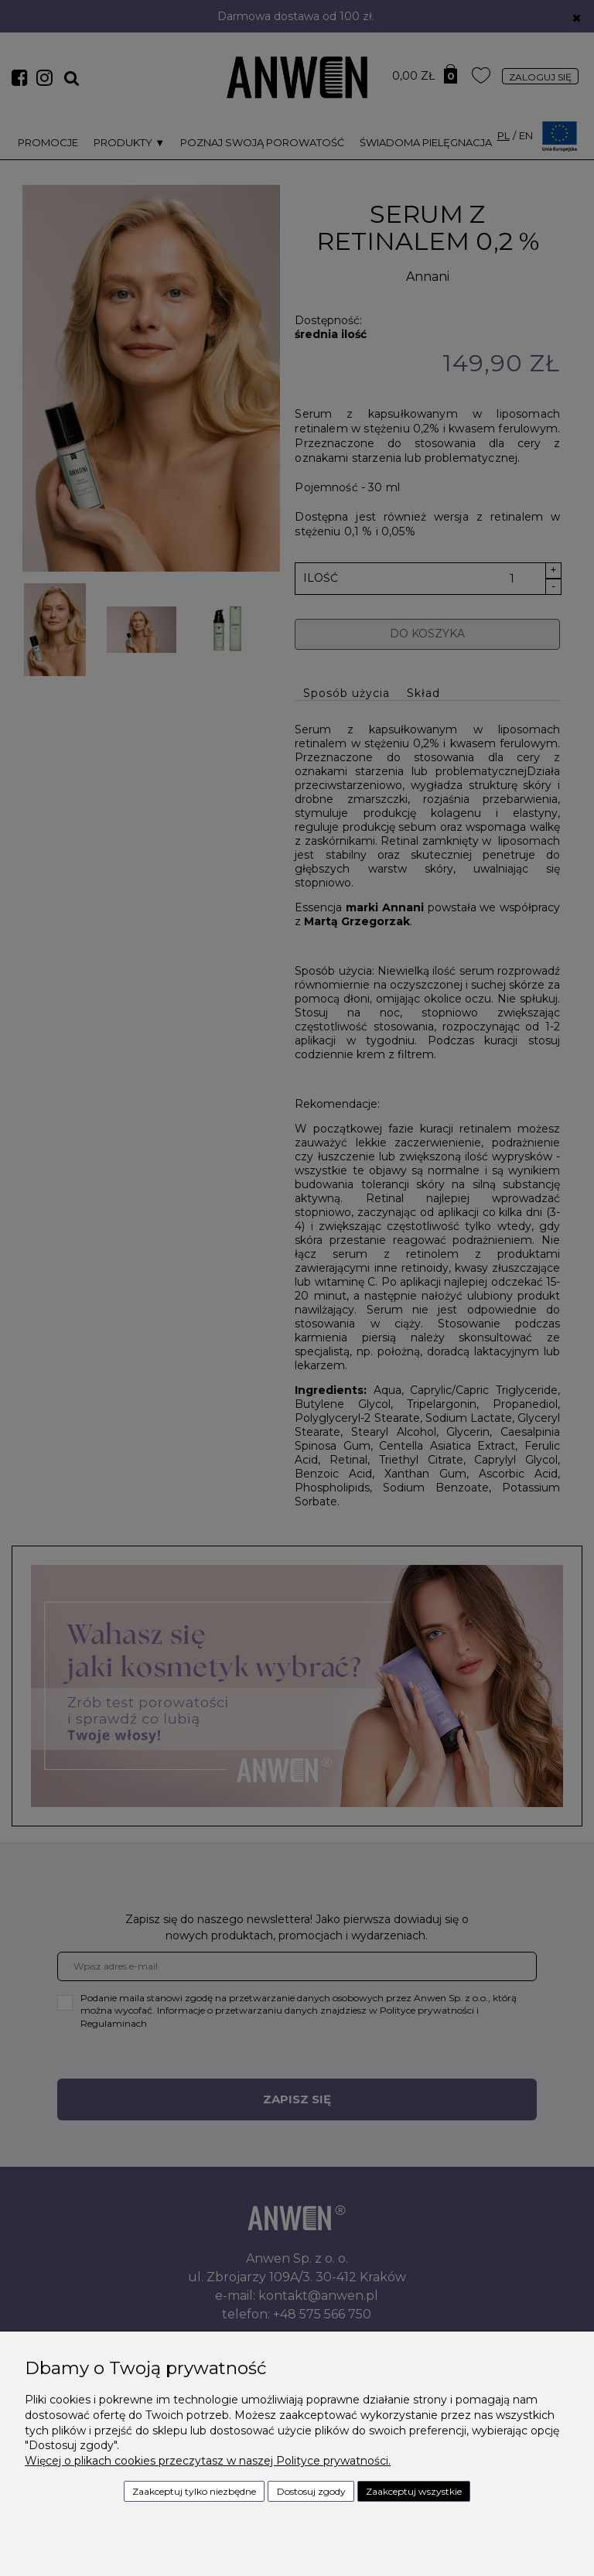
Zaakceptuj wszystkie (414, 2491)
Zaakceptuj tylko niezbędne (194, 2491)
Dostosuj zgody (311, 2491)
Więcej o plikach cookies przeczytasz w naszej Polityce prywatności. (208, 2461)
